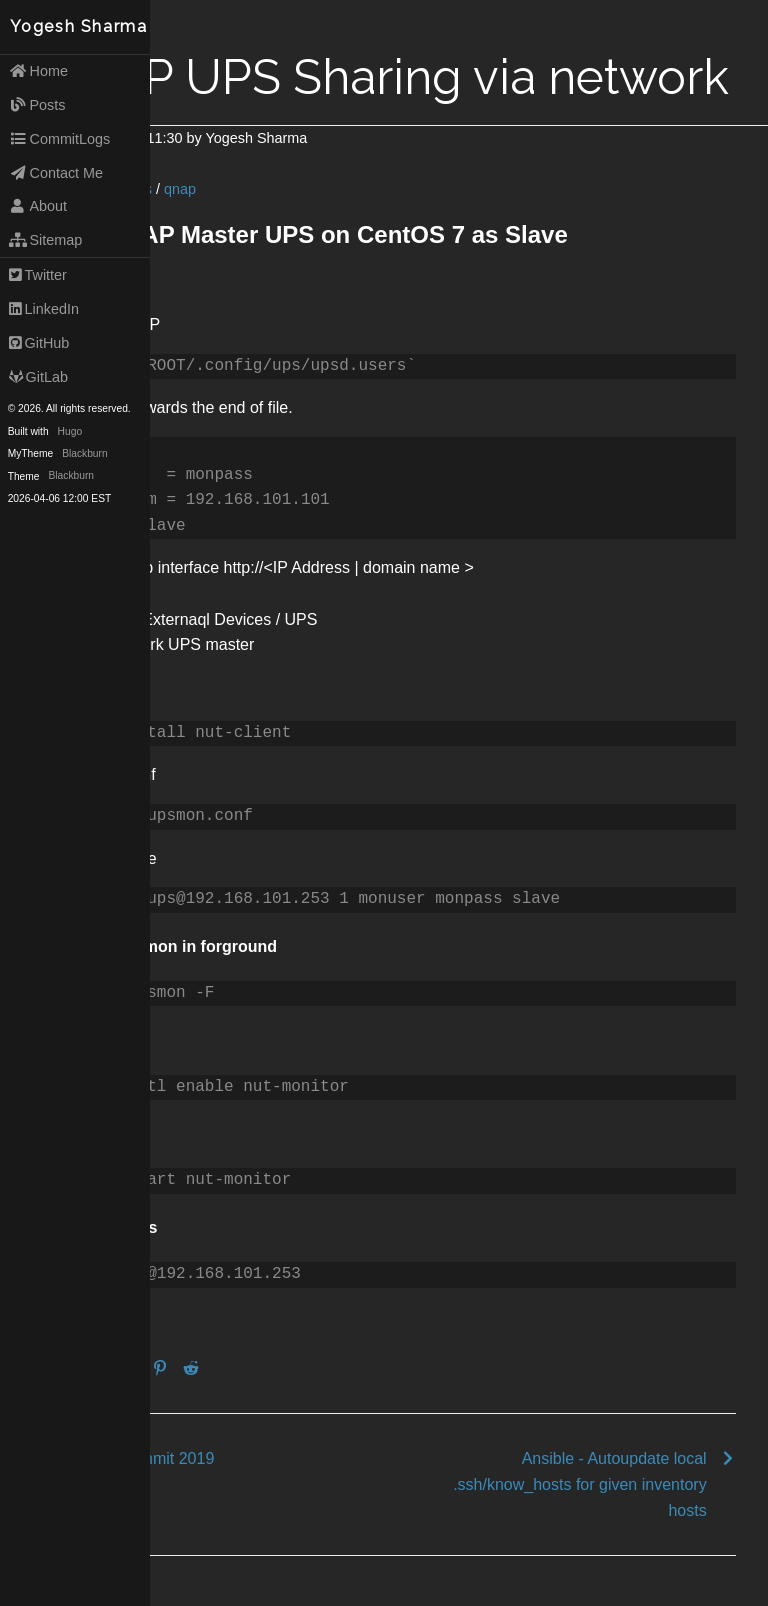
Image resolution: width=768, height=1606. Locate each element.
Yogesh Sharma (79, 26)
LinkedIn (44, 309)
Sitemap (46, 240)
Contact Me (56, 173)
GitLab (38, 377)
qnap (180, 189)
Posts (37, 105)
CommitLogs (60, 139)
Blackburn (85, 453)
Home (38, 71)
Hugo (70, 431)
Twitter (38, 275)
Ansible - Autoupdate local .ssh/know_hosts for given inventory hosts (579, 1484)
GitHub (39, 343)
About (38, 206)
